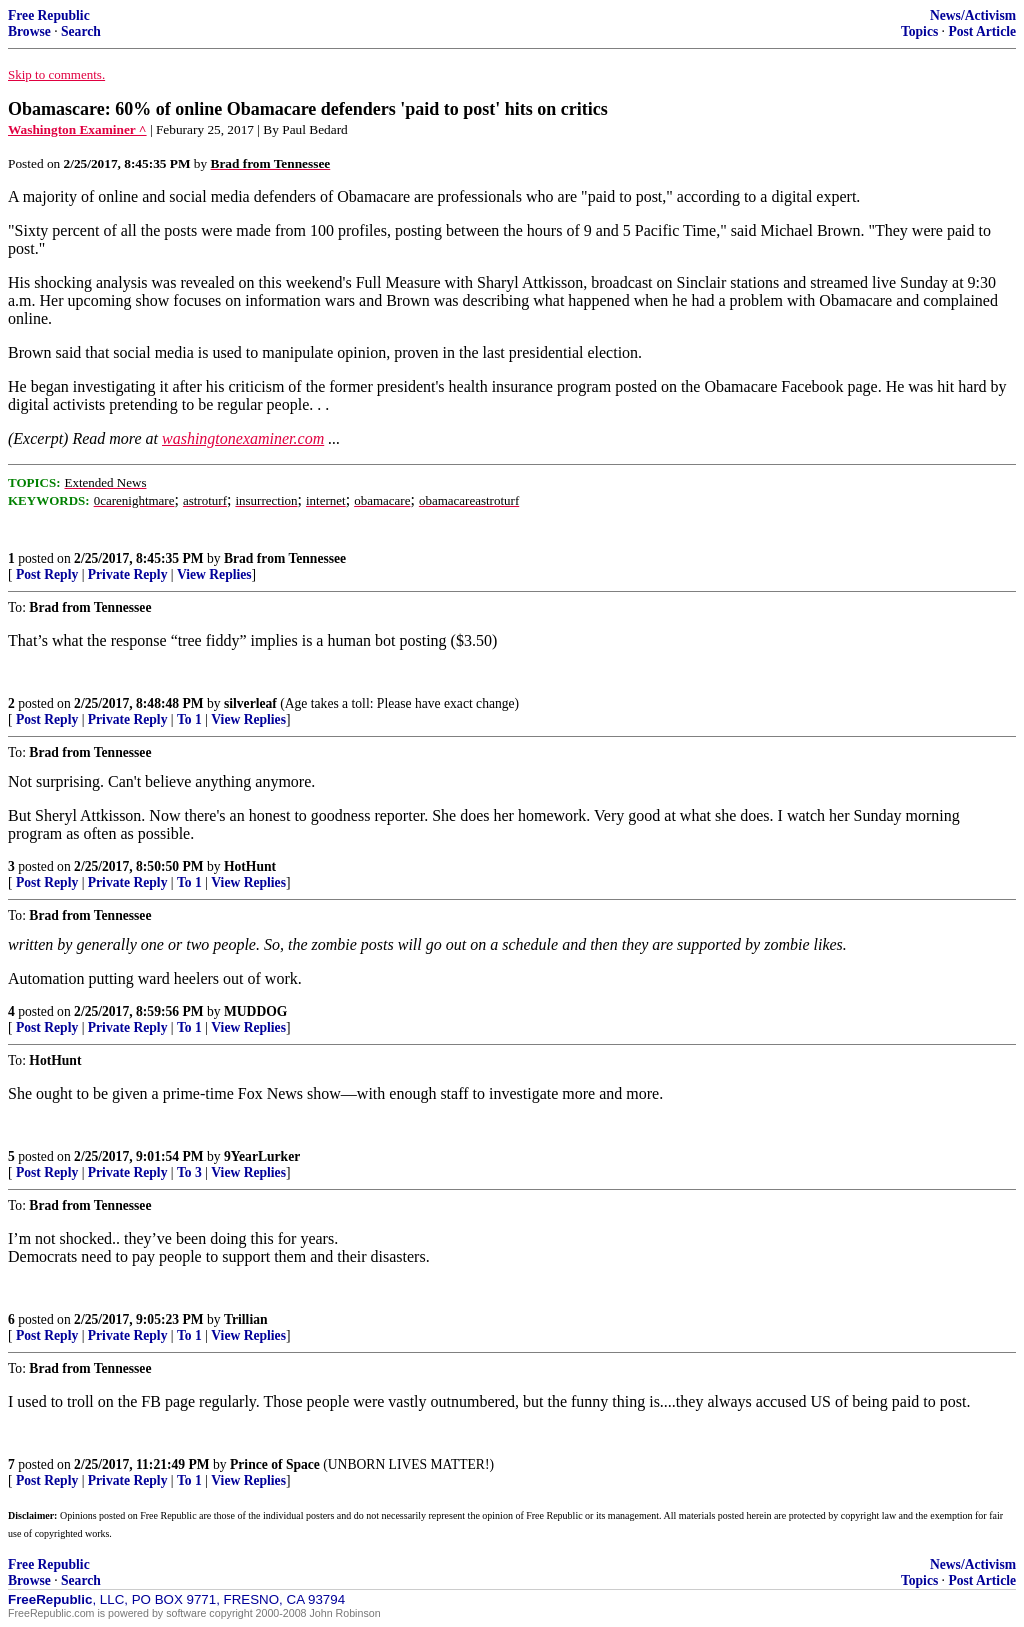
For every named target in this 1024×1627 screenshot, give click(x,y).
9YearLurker (262, 1156)
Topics (919, 31)
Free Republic (49, 15)
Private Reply (128, 574)
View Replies (214, 574)
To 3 (189, 1172)
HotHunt (250, 866)
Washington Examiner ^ (77, 129)
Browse (29, 31)
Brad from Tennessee (285, 558)
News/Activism (973, 15)
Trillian (246, 1319)
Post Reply (47, 574)
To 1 (189, 719)
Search (81, 31)
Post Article (982, 31)
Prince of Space (275, 1464)
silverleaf (250, 703)
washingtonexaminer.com (243, 438)
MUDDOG (255, 1011)
